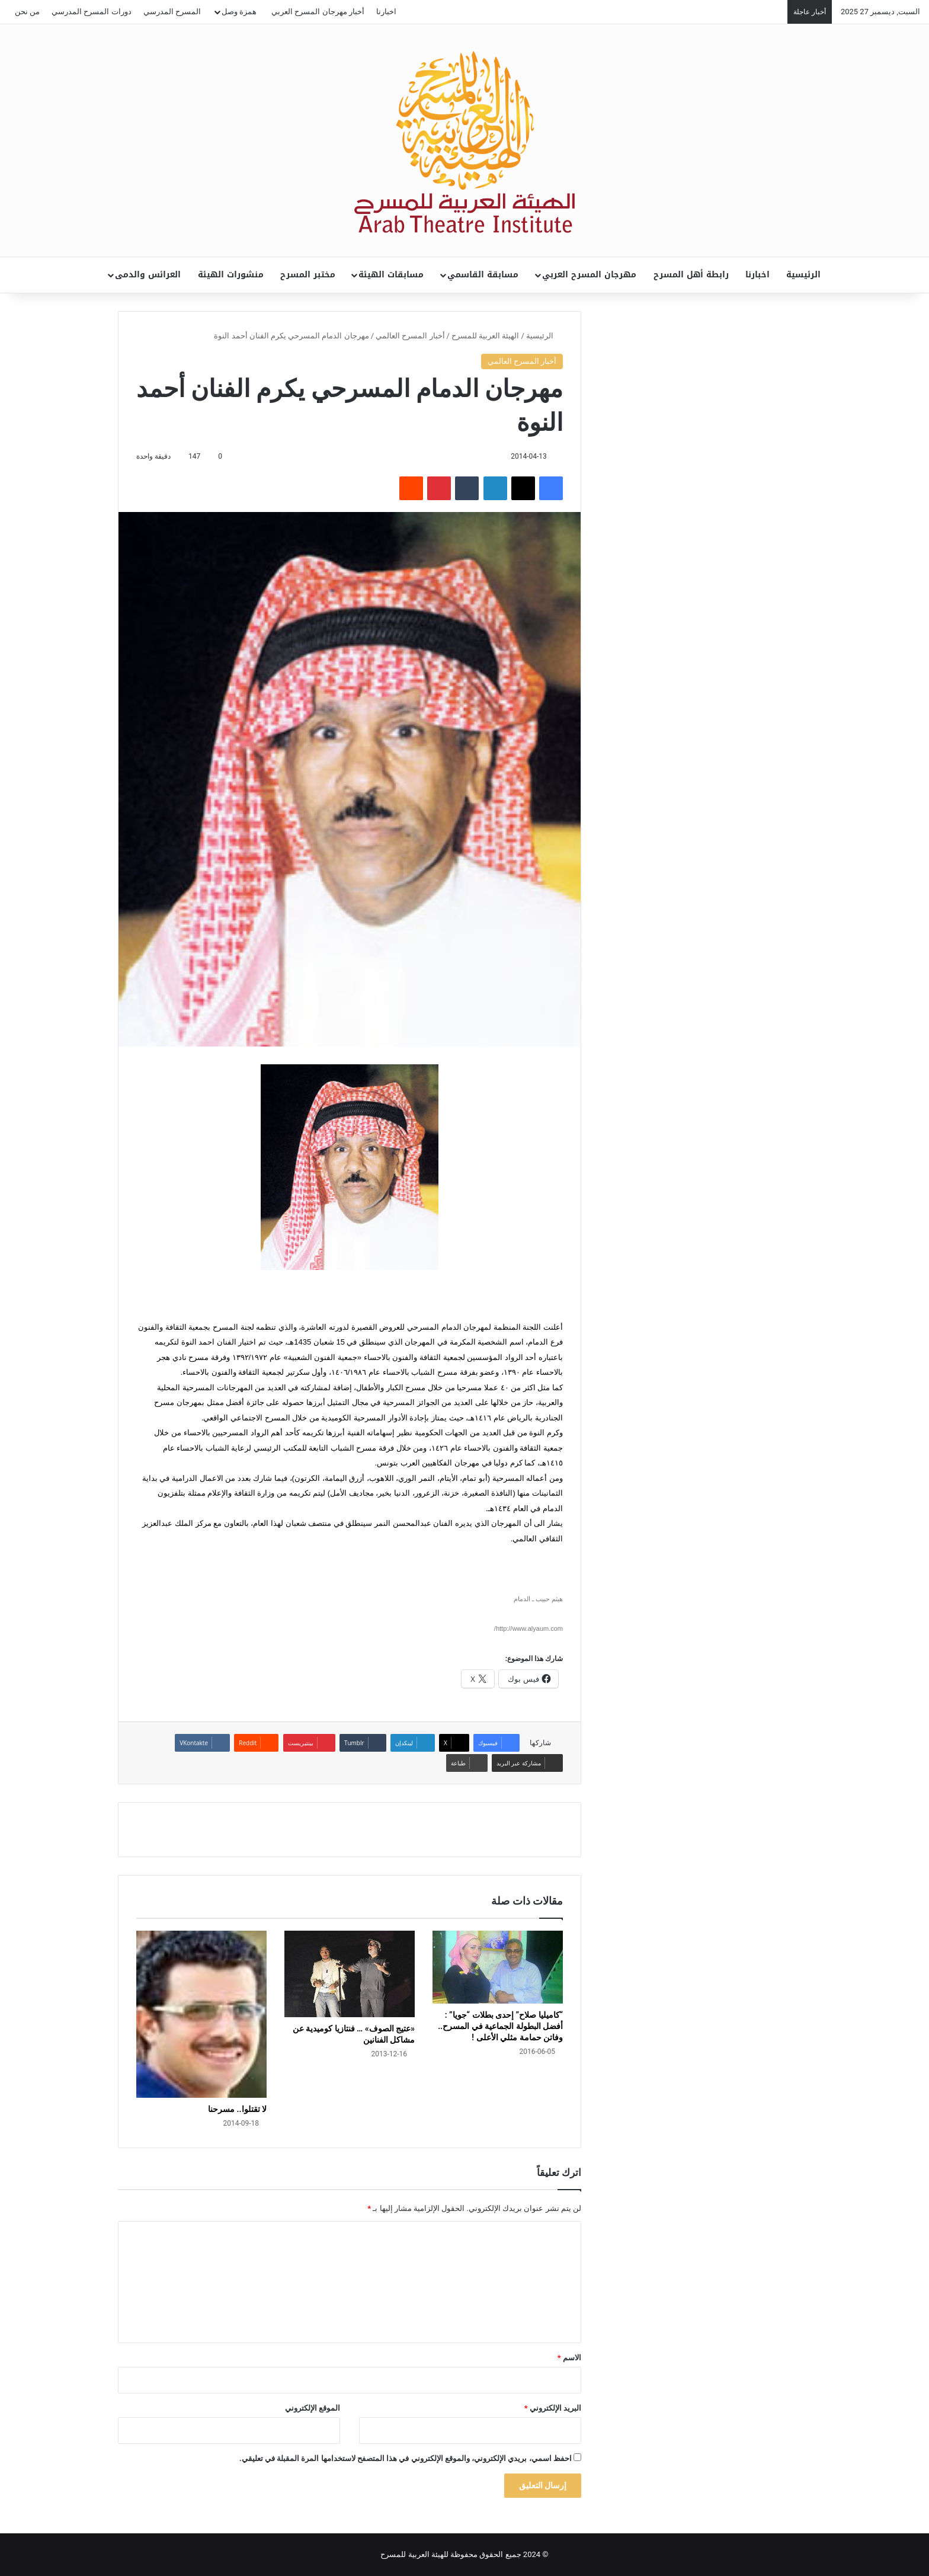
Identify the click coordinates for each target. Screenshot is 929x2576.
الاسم (569, 2357)
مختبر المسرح (307, 275)
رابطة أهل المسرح (691, 275)
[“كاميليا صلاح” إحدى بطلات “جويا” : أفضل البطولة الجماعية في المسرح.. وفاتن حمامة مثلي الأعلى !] (498, 1967)
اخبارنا (386, 11)
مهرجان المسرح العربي (589, 275)
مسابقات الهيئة (391, 275)
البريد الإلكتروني (552, 2408)
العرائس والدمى (148, 275)
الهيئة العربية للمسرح (485, 335)
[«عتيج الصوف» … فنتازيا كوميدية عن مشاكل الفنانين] (349, 1974)
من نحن (27, 11)
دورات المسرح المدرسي (91, 11)
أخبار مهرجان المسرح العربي (317, 11)
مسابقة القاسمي (482, 275)
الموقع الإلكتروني (312, 2408)
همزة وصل (239, 11)
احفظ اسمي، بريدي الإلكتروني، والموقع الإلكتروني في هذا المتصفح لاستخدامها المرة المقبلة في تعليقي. (405, 2458)
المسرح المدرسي (172, 11)
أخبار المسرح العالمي (410, 335)
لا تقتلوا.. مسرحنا (237, 2109)
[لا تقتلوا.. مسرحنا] (201, 2014)
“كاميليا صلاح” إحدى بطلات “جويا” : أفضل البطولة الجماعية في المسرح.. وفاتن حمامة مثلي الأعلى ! (500, 2026)
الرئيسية (803, 275)
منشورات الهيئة (231, 275)
